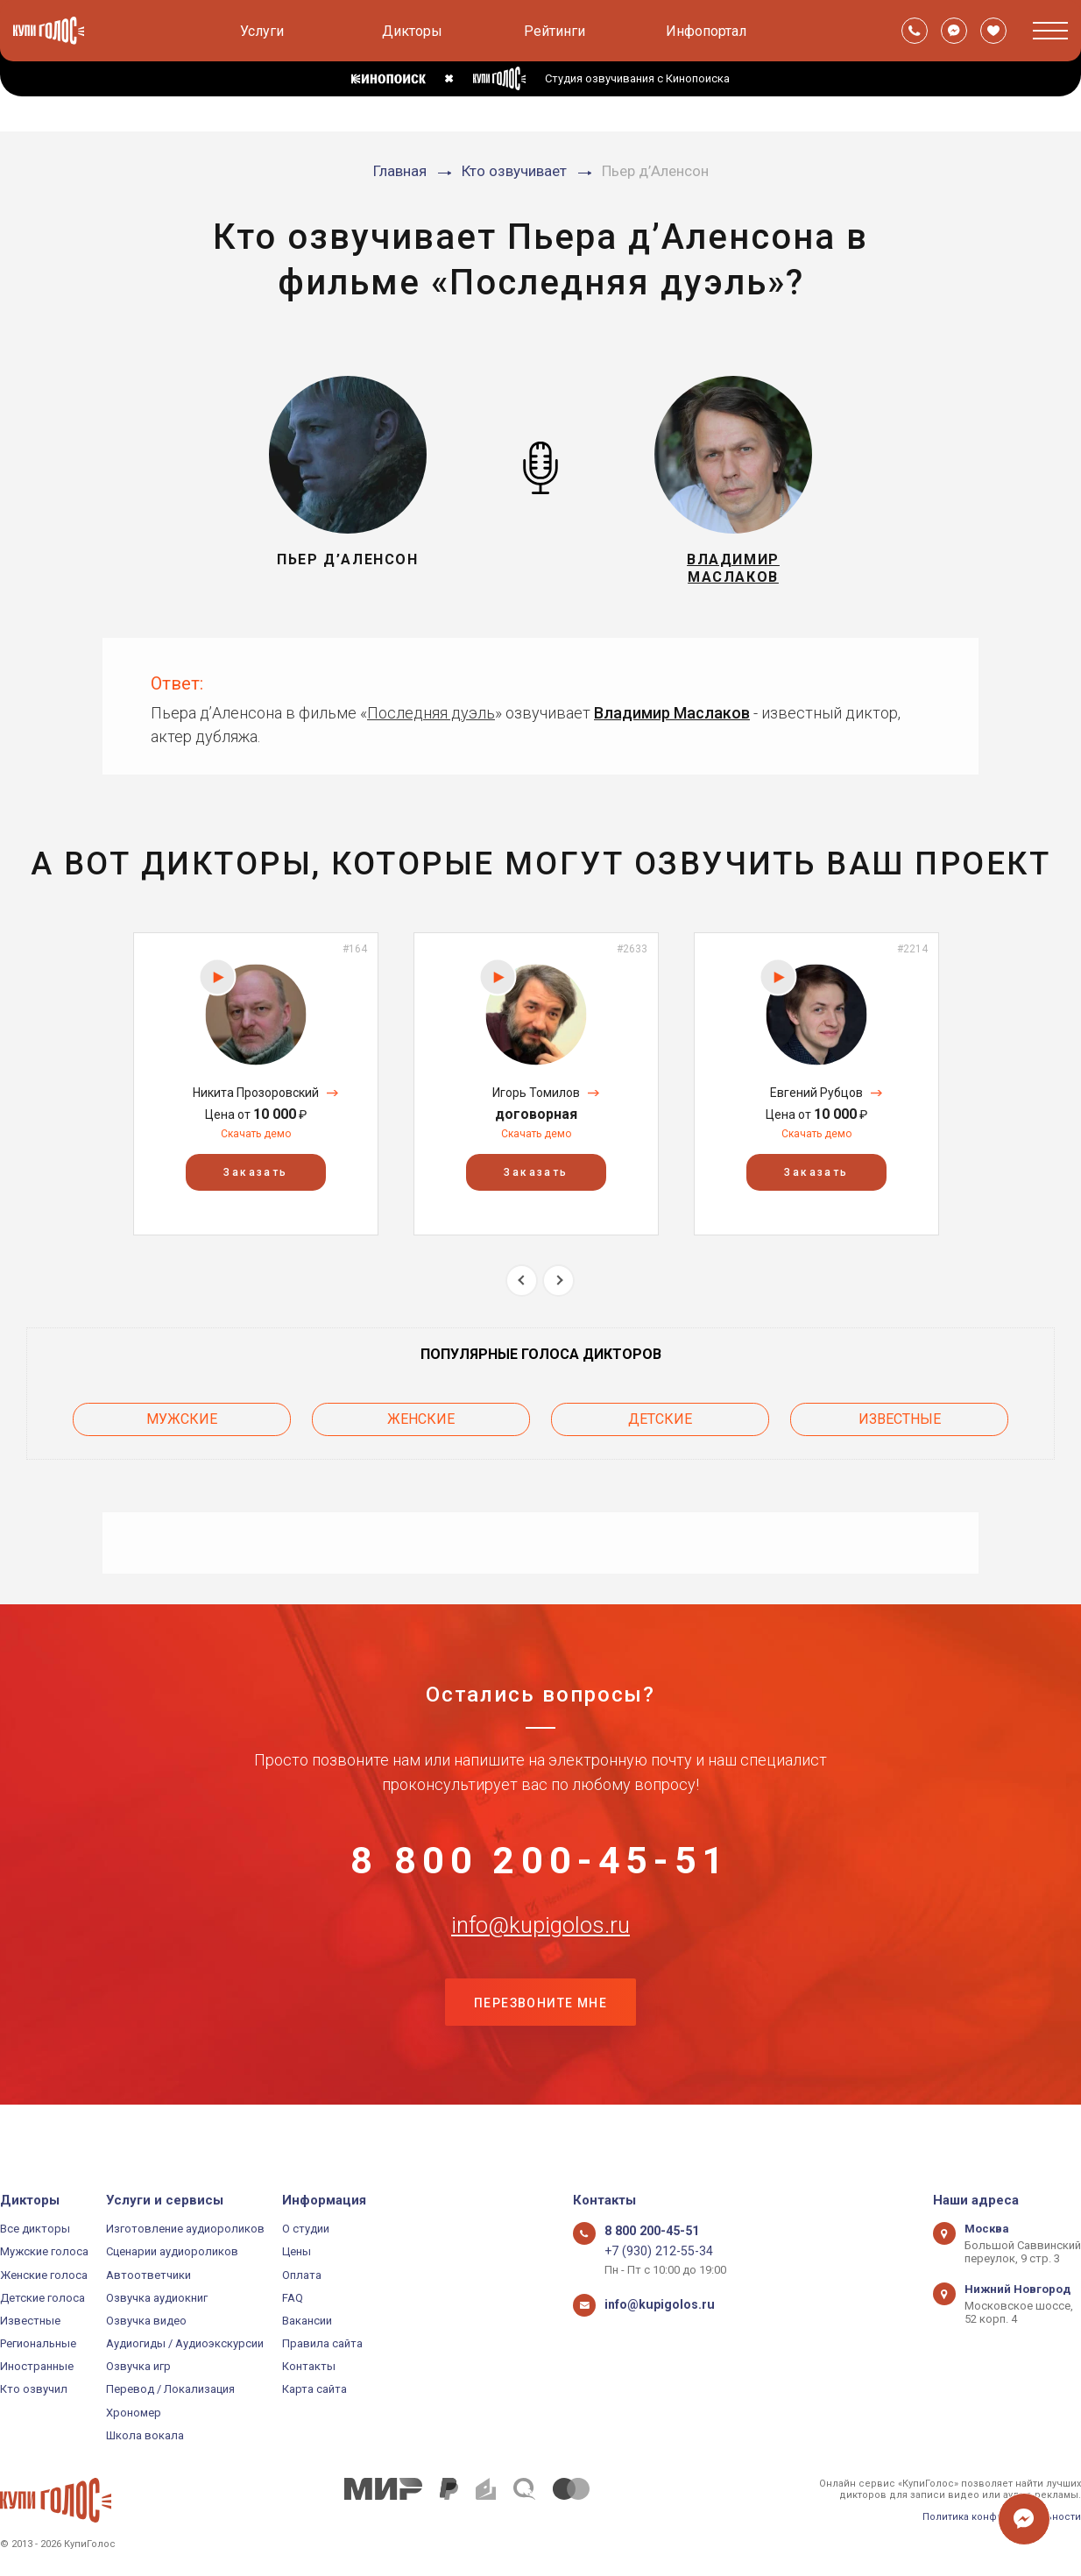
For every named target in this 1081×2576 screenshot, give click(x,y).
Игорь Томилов (536, 1103)
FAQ (292, 2297)
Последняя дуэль (431, 722)
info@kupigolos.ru (540, 1956)
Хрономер (133, 2412)
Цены (296, 2252)
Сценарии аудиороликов (172, 2252)
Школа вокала (145, 2435)
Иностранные (37, 2367)
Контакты (309, 2367)
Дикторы (412, 31)
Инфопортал (706, 31)
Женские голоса (44, 2275)
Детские (660, 1425)
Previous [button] (521, 1290)
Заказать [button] (255, 1182)
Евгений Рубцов (816, 1103)
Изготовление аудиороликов (185, 2228)
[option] (255, 1094)
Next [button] (558, 1290)
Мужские (181, 1425)
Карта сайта (314, 2389)
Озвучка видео (146, 2320)
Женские (421, 1425)
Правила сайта (322, 2343)
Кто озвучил (33, 2389)
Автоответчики (148, 2275)
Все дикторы (35, 2228)
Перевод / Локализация (170, 2389)
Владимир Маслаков (672, 722)
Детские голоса (42, 2297)
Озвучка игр (138, 2367)
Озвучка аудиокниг (157, 2297)
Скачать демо (256, 1144)
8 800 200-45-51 (540, 1870)
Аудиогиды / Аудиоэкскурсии (185, 2343)
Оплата (301, 2275)
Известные (899, 1425)
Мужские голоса (44, 2252)
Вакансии (307, 2320)
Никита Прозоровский (256, 1103)
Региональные (38, 2343)
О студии (305, 2228)
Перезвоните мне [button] (540, 2044)
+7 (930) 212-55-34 (651, 2252)
